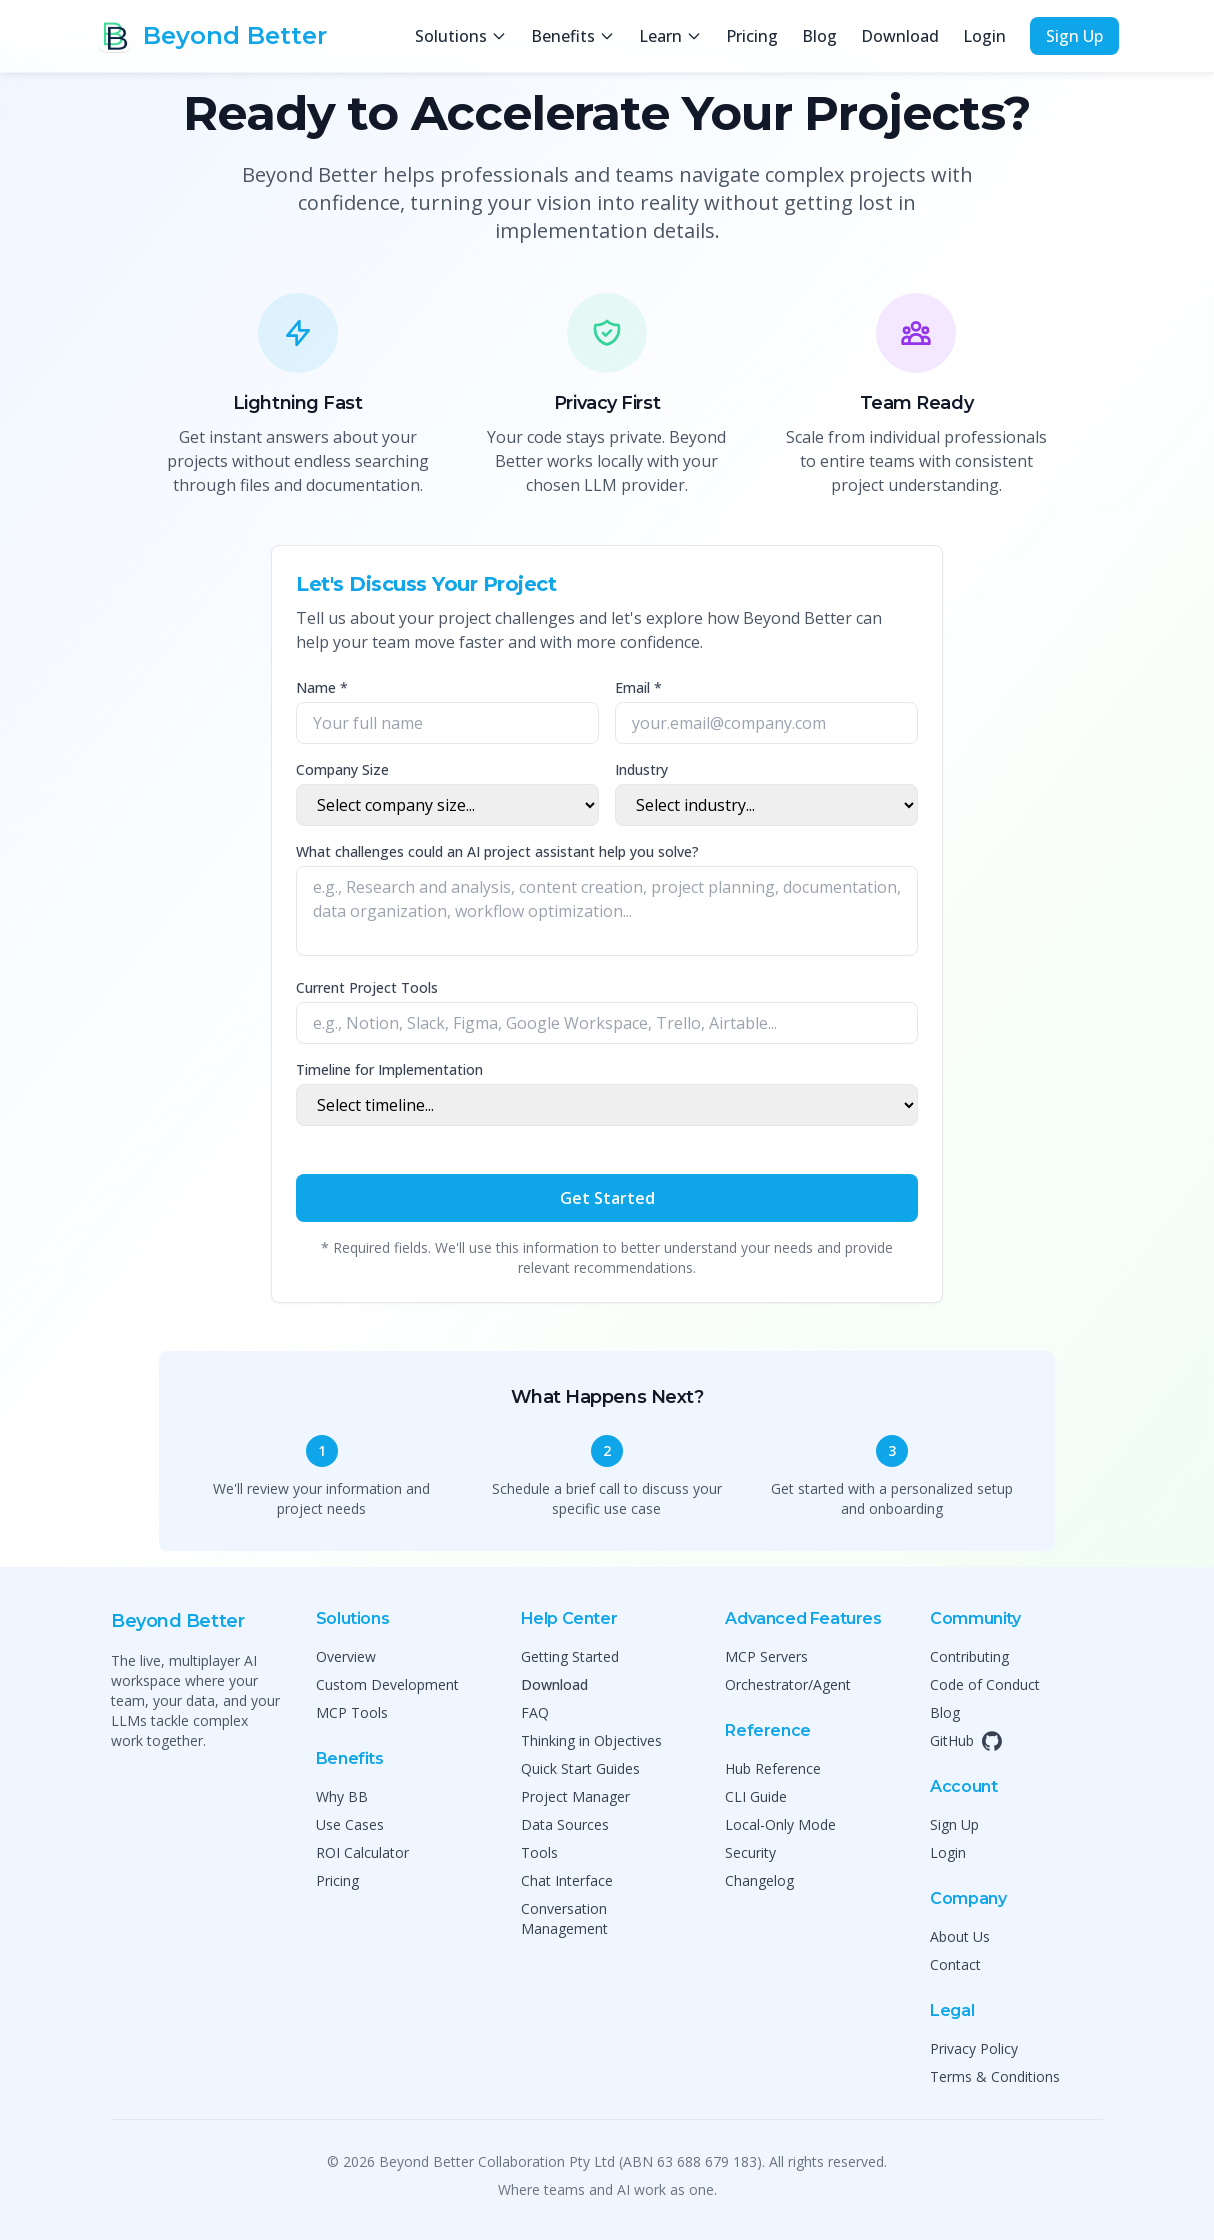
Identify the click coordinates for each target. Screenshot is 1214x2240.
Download (900, 36)
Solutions (461, 36)
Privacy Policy (974, 2048)
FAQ (535, 1712)
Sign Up (1074, 36)
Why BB (342, 1796)
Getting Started (570, 1656)
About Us (960, 1936)
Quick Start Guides (580, 1768)
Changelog (759, 1880)
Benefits (573, 36)
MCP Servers (766, 1656)
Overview (346, 1656)
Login (984, 36)
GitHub (966, 1741)
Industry (641, 769)
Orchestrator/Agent (788, 1684)
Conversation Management (564, 1918)
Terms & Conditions (995, 2076)
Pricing (752, 36)
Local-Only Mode (780, 1824)
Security (750, 1852)
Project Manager (575, 1796)
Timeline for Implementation (389, 1069)
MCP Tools (352, 1712)
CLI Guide (756, 1796)
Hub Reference (773, 1768)
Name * (322, 687)
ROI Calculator (362, 1852)
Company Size (342, 769)
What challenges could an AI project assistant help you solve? (497, 851)
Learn (670, 36)
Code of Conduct (985, 1684)
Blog (819, 36)
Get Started (607, 1198)
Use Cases (350, 1824)
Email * (638, 687)
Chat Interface (567, 1880)
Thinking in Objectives (591, 1740)
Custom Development (387, 1684)
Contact (955, 1964)
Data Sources (565, 1824)
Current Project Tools (367, 987)
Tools (539, 1852)
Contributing (969, 1656)
